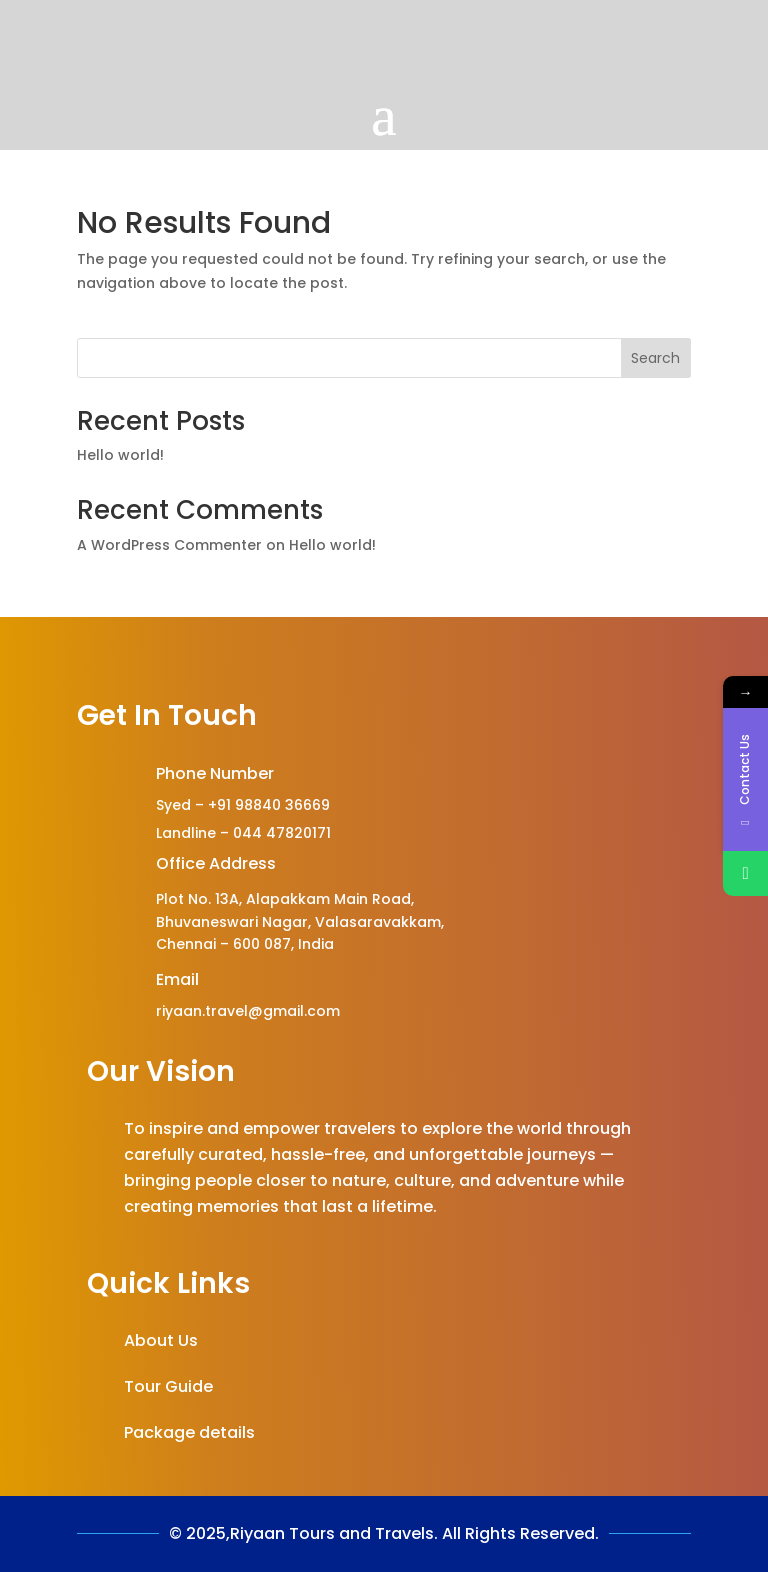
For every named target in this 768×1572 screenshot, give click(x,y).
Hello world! (120, 455)
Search (655, 358)
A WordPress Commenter (169, 545)
